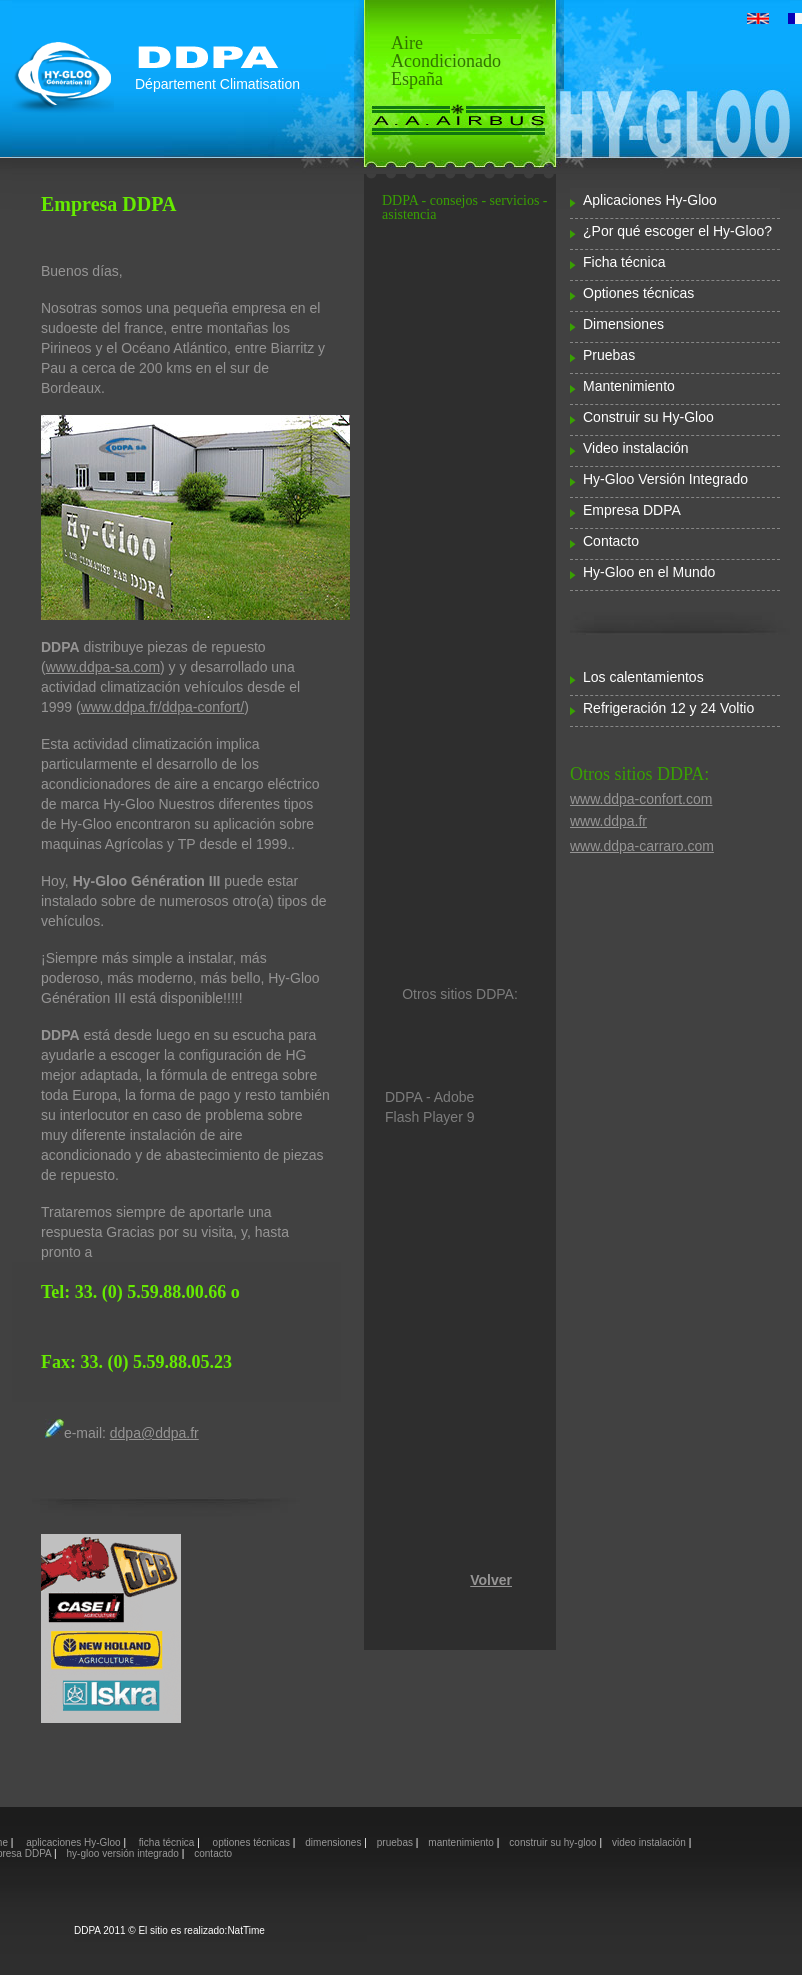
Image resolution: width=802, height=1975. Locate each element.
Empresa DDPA (632, 510)
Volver (491, 1580)
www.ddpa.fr (608, 821)
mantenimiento (462, 1842)
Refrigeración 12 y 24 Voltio (668, 708)
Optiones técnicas (638, 293)
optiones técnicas (251, 1842)
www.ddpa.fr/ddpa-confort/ (162, 707)
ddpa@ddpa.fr (154, 1433)
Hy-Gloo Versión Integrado (665, 479)
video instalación (650, 1842)
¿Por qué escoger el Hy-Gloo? (677, 231)
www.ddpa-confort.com (641, 799)
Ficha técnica (624, 262)
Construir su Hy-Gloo (648, 417)
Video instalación (636, 448)
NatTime (245, 1930)
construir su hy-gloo (554, 1842)
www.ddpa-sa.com (103, 667)
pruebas (396, 1842)
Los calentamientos (643, 677)
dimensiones (334, 1842)
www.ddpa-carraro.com (642, 846)
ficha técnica (168, 1842)
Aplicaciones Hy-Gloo (650, 200)
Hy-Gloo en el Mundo (649, 572)
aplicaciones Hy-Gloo (73, 1842)
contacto (213, 1853)
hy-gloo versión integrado (124, 1853)
